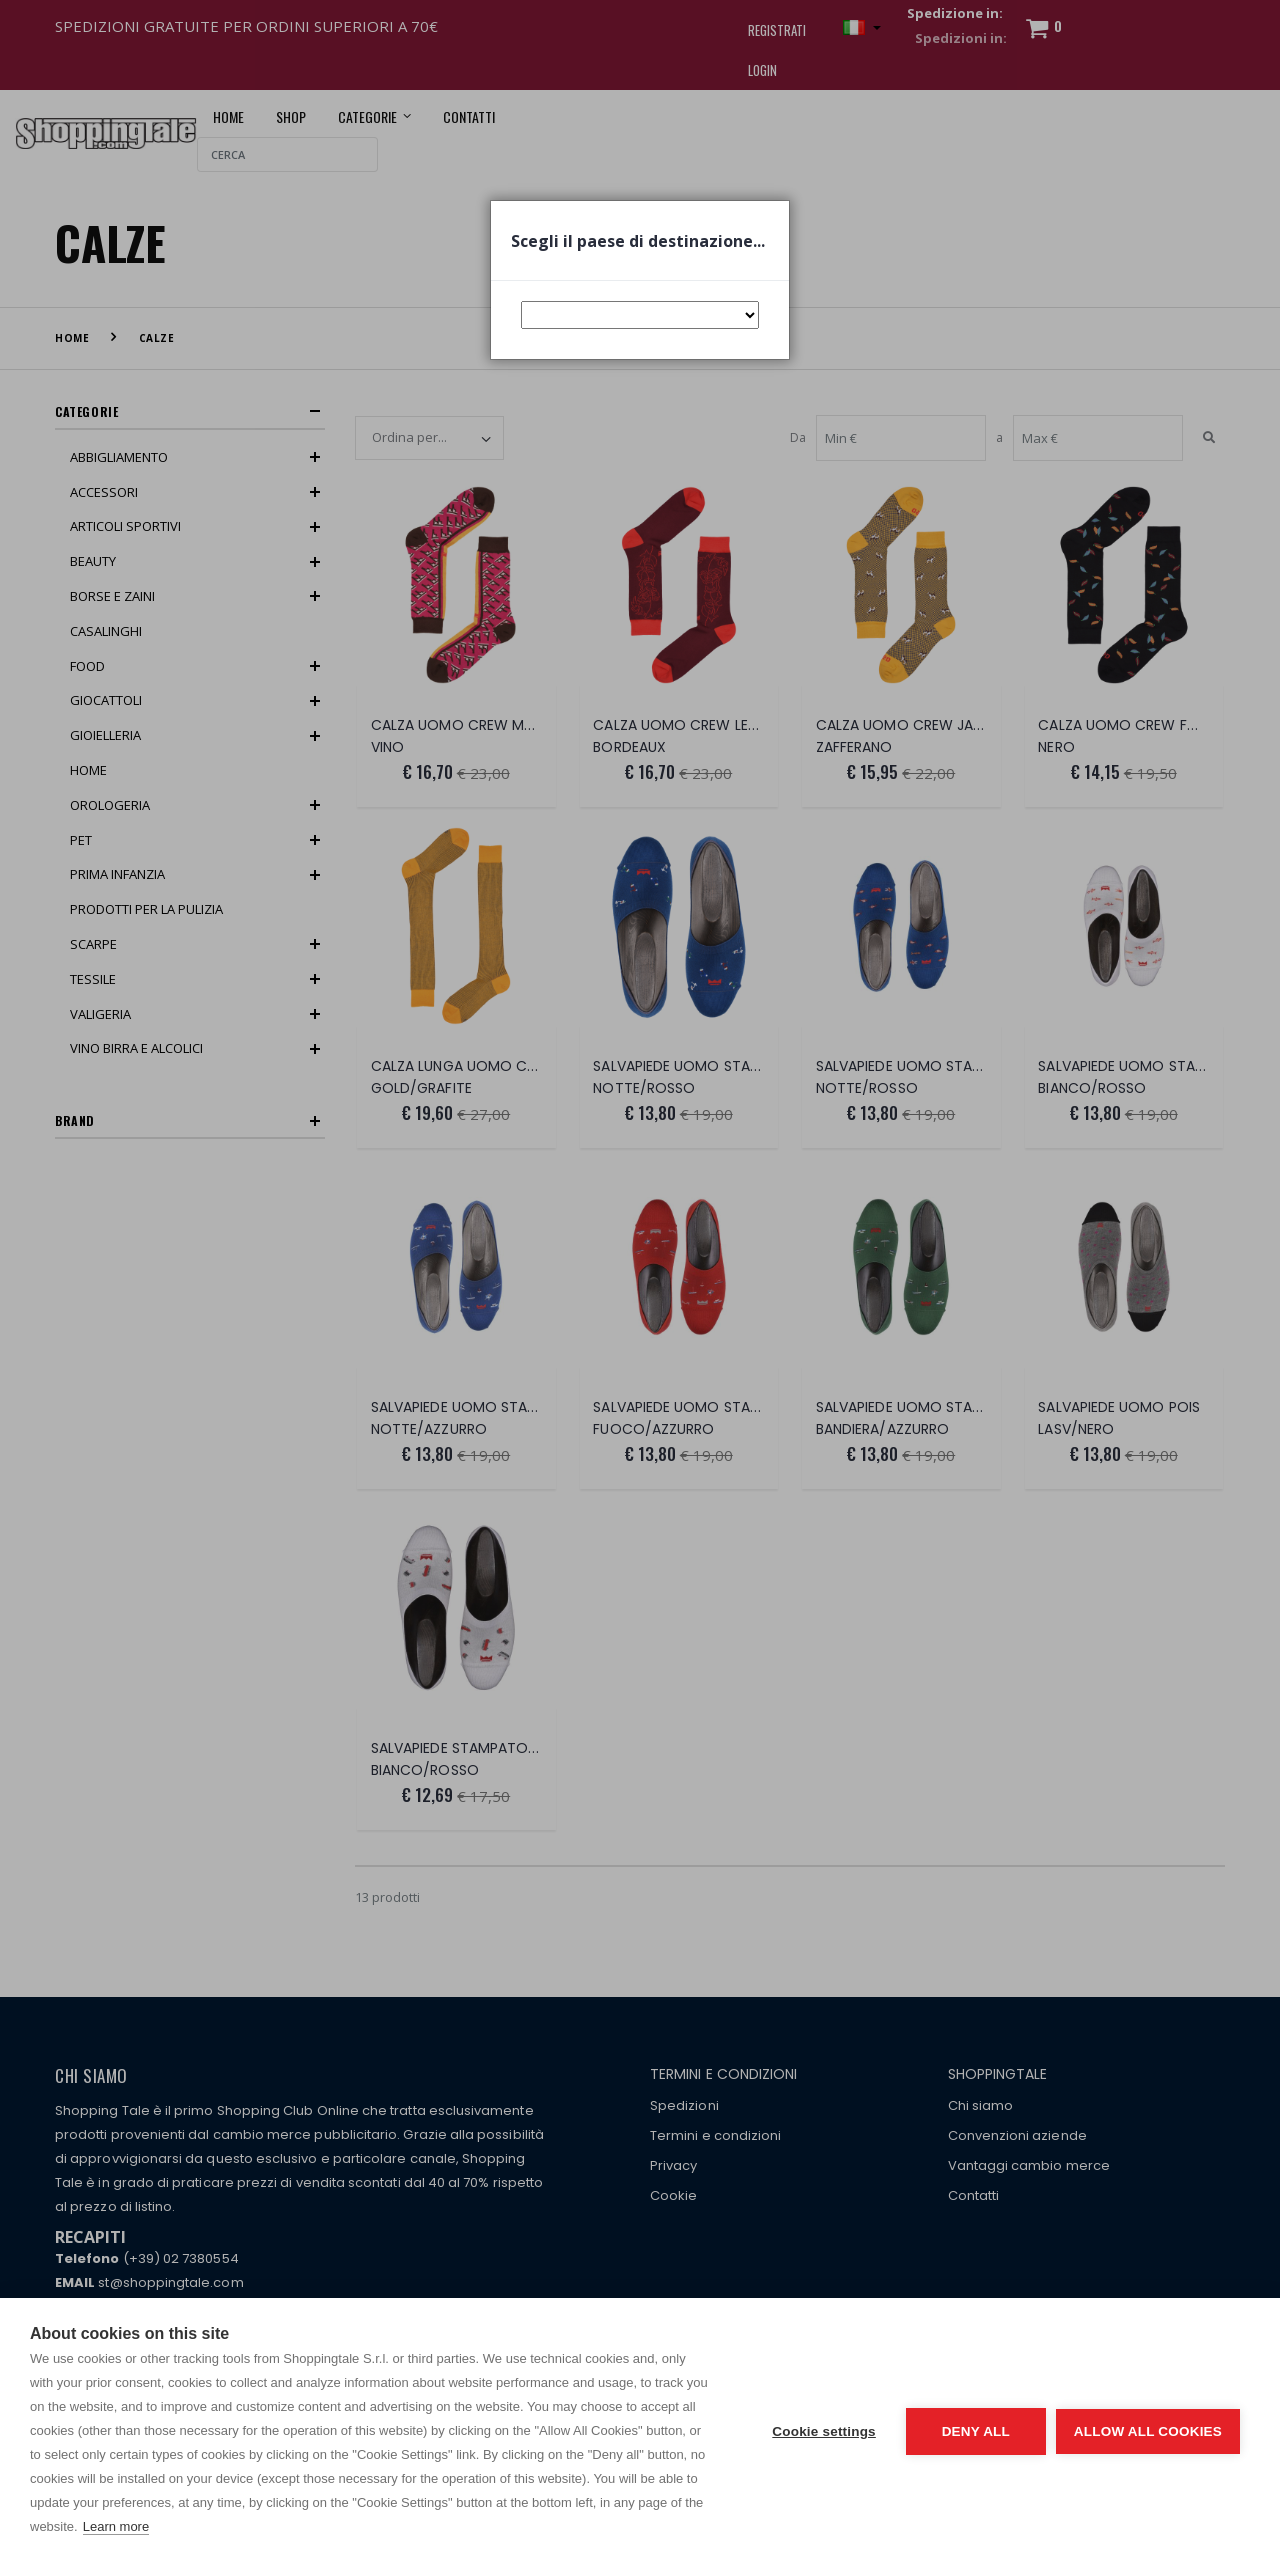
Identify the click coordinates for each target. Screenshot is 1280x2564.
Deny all (976, 2431)
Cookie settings (824, 2431)
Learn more (116, 2526)
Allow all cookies (1148, 2431)
